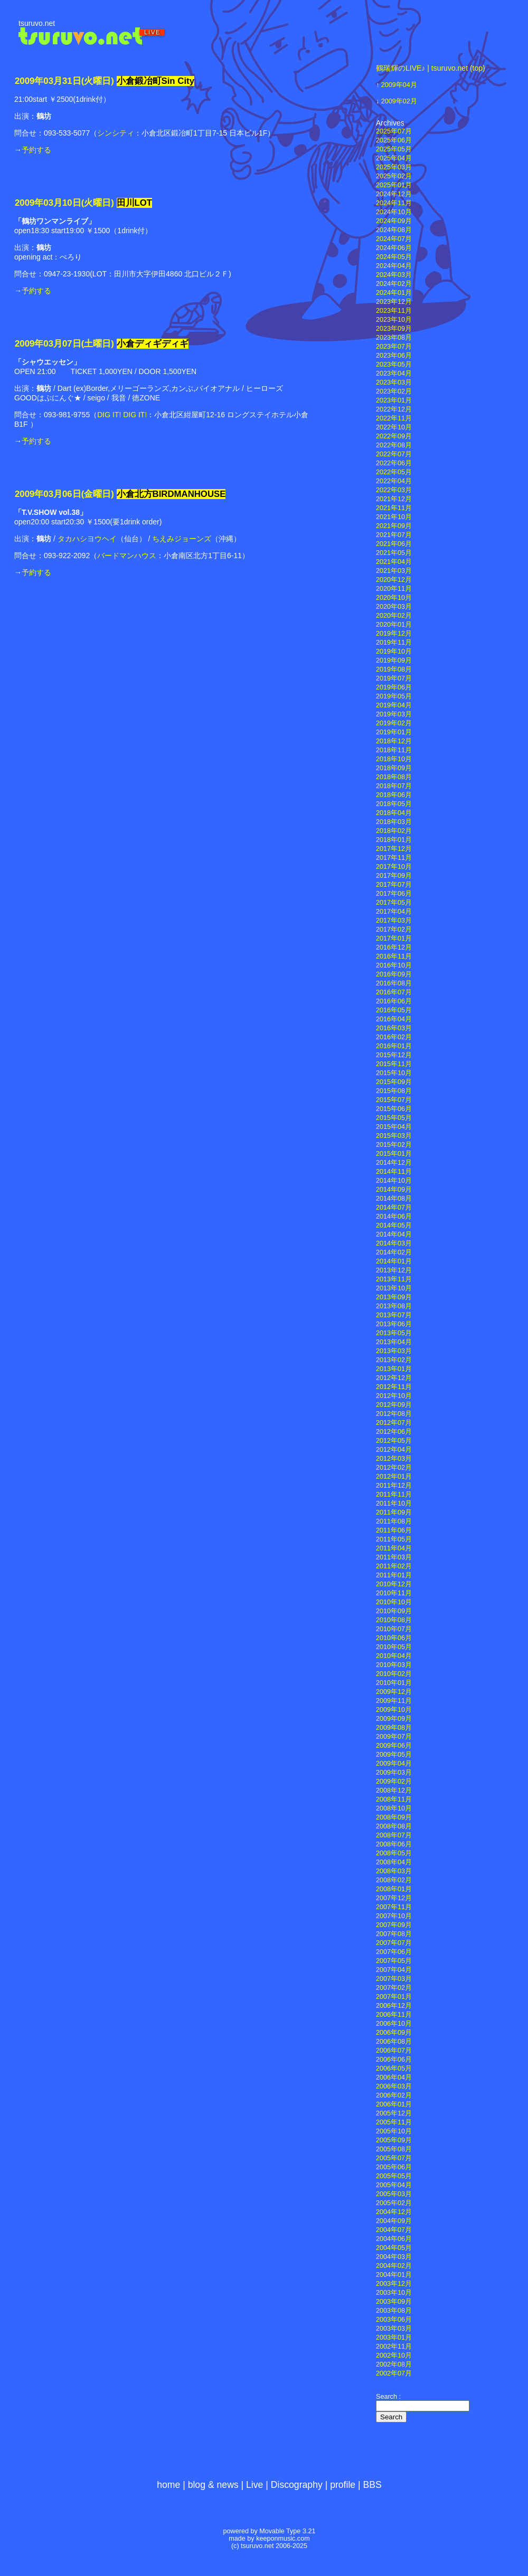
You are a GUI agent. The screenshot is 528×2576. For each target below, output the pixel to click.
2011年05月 (394, 1539)
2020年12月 (394, 579)
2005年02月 (394, 2203)
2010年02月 (394, 1674)
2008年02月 (394, 1880)
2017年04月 (394, 911)
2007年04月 (394, 1970)
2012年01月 (394, 1476)
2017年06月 (394, 893)
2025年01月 (394, 185)
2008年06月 (394, 1844)
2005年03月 (394, 2194)
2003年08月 (394, 2310)
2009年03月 (394, 1772)
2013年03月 (394, 1351)
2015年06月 (394, 1109)
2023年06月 (394, 355)
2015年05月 (394, 1118)
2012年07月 (394, 1422)
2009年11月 (394, 1700)
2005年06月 (394, 2167)
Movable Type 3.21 (287, 2531)
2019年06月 (394, 687)
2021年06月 (394, 544)
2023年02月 (394, 391)
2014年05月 (394, 1225)
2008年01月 (394, 1889)
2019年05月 (394, 696)
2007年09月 (394, 1925)
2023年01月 (394, 400)
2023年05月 (394, 364)
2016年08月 (394, 983)
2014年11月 (394, 1171)
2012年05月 (394, 1440)
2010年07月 (394, 1629)
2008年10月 (394, 1808)
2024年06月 (394, 248)
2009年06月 (394, 1745)
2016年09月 (394, 974)
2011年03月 (394, 1557)
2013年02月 (394, 1360)
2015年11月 (394, 1064)
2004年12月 (394, 2212)
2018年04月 (394, 813)
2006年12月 (394, 2005)
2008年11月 (394, 1799)
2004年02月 (394, 2265)
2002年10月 (394, 2355)
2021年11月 (394, 508)
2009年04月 (399, 85)
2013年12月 (394, 1270)
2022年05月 (394, 472)
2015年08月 (394, 1091)
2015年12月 (394, 1055)
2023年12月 (394, 301)
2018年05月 (394, 804)
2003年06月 (394, 2319)
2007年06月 (394, 1952)
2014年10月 (394, 1180)
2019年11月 (394, 642)
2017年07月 (394, 884)
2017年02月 (394, 929)
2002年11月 (394, 2346)
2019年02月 (394, 723)
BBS (372, 2484)
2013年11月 (394, 1279)
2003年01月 (394, 2337)
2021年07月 (394, 535)
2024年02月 (394, 284)
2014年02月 (394, 1252)
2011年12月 (394, 1485)
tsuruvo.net (36, 23)
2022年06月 (394, 463)
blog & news (213, 2484)
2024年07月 (394, 239)
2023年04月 (394, 373)
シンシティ (115, 133)
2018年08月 (394, 777)
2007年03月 (394, 1979)
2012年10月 (394, 1396)
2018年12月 (394, 741)
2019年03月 (394, 714)
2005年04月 (394, 2185)
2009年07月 (394, 1736)
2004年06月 (394, 2239)
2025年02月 (394, 176)
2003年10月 (394, 2292)
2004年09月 (394, 2221)
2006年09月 (394, 2032)
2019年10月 (394, 651)
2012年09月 (394, 1405)
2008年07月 (394, 1835)
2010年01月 (394, 1683)
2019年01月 (394, 732)
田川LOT (135, 203)
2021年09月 (394, 526)
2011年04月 (394, 1548)
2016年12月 (394, 947)
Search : (388, 2396)
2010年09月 (394, 1611)
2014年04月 (394, 1234)
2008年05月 (394, 1853)
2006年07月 (394, 2050)
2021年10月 (394, 517)
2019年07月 (394, 678)
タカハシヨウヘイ (87, 538)
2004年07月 (394, 2230)
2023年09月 (394, 328)
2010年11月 (394, 1593)
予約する (36, 150)
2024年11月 (394, 203)
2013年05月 (394, 1333)
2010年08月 (394, 1620)
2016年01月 (394, 1046)
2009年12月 (394, 1692)
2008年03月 (394, 1871)
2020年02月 (394, 615)
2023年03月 (394, 382)
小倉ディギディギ (152, 344)
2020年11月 (394, 588)
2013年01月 (394, 1369)
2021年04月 (394, 562)
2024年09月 (394, 221)
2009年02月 (399, 101)
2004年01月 (394, 2274)
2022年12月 (394, 409)
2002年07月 (394, 2373)
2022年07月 (394, 454)
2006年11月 (394, 2014)
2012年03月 (394, 1458)
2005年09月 (394, 2140)
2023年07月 (394, 346)
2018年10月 (394, 759)
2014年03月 (394, 1243)
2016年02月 (394, 1037)
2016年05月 (394, 1010)
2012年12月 (394, 1378)
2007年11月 (394, 1907)
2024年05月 (394, 257)
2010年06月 (394, 1638)
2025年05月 (394, 149)
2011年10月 (394, 1503)
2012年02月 (394, 1467)
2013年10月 (394, 1288)
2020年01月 (394, 624)
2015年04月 (394, 1127)
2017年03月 (394, 920)
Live (254, 2484)
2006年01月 (394, 2104)
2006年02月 (394, 2095)
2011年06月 (394, 1530)
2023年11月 (394, 310)
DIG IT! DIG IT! (122, 414)
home (168, 2484)
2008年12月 (394, 1790)
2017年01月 (394, 938)
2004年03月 (394, 2257)
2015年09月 (394, 1082)
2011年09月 (394, 1512)
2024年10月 (394, 212)
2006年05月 (394, 2068)
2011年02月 (394, 1566)
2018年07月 (394, 786)
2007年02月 (394, 1987)
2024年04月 (394, 266)
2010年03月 (394, 1665)
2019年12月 (394, 633)
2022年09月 (394, 436)
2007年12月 (394, 1898)
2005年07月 (394, 2158)
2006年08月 (394, 2041)
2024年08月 (394, 230)
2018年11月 (394, 750)
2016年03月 (394, 1028)
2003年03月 (394, 2328)
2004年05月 (394, 2248)
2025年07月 (394, 131)
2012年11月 (394, 1387)
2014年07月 (394, 1207)
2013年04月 (394, 1342)
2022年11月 (394, 418)
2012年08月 (394, 1414)
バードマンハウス (126, 555)
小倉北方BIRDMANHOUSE (171, 494)
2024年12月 (394, 194)
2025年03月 (394, 167)
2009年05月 (394, 1754)
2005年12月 (394, 2113)
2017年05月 (394, 902)
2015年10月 (394, 1073)
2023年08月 (394, 337)
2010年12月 (394, 1584)
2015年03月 (394, 1135)
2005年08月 (394, 2149)
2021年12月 (394, 499)
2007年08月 (394, 1934)
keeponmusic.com (283, 2538)
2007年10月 (394, 1916)
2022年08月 (394, 445)
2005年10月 (394, 2131)
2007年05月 (394, 1961)
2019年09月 (394, 660)
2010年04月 (394, 1656)
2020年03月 (394, 606)
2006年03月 (394, 2086)
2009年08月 (394, 1727)
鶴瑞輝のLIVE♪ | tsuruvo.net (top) (430, 68)
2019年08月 (394, 669)
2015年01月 (394, 1153)
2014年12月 (394, 1162)
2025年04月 (394, 158)
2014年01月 (394, 1261)
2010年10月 (394, 1602)
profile (342, 2484)
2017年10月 (394, 866)
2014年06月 (394, 1216)
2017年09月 (394, 875)
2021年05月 (394, 553)
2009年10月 (394, 1709)
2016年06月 (394, 1001)
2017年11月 (394, 857)
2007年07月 (394, 1943)
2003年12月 (394, 2283)
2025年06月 (394, 140)
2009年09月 (394, 1718)
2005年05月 (394, 2176)
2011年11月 (394, 1494)
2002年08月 (394, 2364)
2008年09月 (394, 1817)
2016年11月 (394, 956)
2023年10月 (394, 319)
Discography (297, 2484)
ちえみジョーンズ (181, 538)
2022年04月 (394, 481)
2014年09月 (394, 1189)
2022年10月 (394, 427)
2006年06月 (394, 2059)
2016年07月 (394, 992)
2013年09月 (394, 1297)
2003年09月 (394, 2301)
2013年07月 (394, 1315)
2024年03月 (394, 275)
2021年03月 (394, 570)
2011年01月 (394, 1575)
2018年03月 (394, 822)
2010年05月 (394, 1647)
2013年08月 (394, 1306)
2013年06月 (394, 1324)
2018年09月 (394, 768)
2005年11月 (394, 2122)
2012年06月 (394, 1431)
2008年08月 (394, 1826)
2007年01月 (394, 1996)
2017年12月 (394, 849)
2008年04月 (394, 1862)
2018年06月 (394, 795)
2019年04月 (394, 705)
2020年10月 (394, 597)
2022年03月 (394, 490)
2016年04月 (394, 1019)
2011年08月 (394, 1521)
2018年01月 (394, 840)
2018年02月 (394, 831)
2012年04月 (394, 1449)
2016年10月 (394, 965)
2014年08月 (394, 1198)
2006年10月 (394, 2023)
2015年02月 (394, 1144)
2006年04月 (394, 2077)
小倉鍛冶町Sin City (155, 81)
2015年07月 (394, 1100)
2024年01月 (394, 292)
